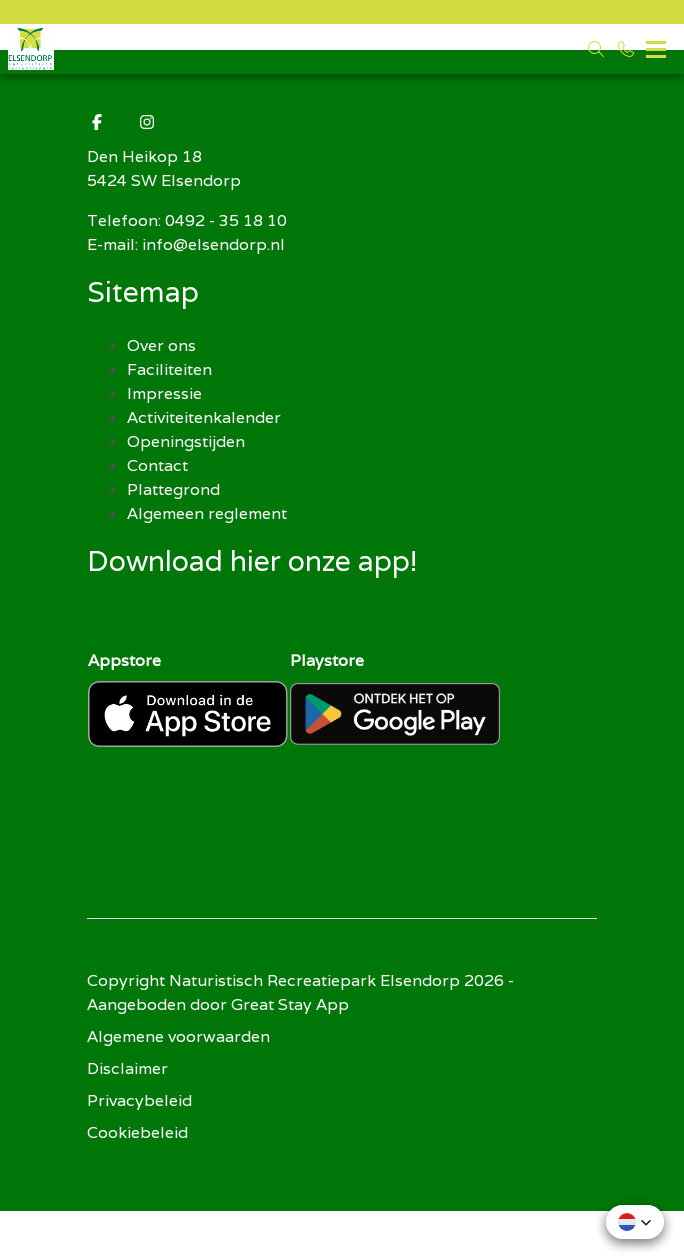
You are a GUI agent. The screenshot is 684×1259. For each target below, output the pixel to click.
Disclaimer (127, 1068)
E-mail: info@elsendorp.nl (186, 244)
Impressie (164, 393)
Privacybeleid (139, 1100)
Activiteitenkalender (204, 417)
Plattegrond (173, 489)
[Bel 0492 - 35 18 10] (626, 49)
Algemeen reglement (207, 513)
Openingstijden (186, 441)
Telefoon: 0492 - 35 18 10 (187, 220)
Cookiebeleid (137, 1132)
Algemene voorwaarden (178, 1036)
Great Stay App (290, 1004)
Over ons (161, 345)
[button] (635, 1222)
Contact (157, 465)
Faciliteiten (169, 369)
